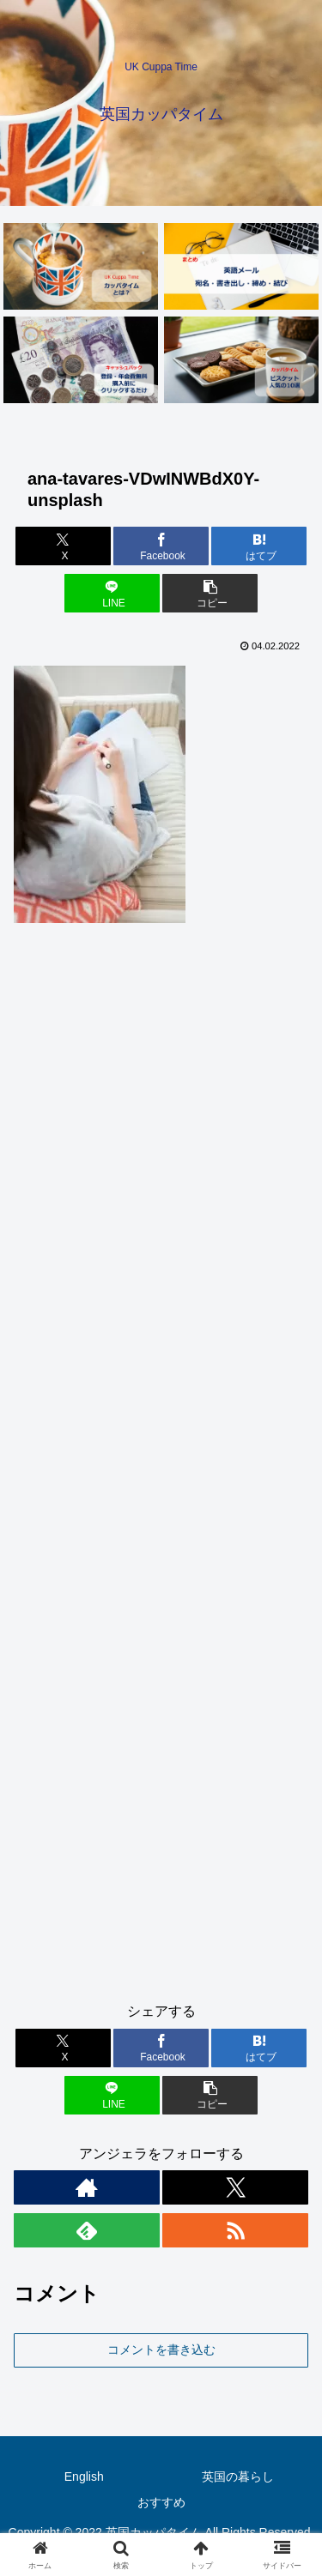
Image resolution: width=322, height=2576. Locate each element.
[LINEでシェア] (112, 593)
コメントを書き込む (161, 2349)
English (84, 2476)
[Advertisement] (161, 1470)
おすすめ (161, 2502)
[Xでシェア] (63, 546)
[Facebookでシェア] (161, 546)
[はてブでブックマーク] (259, 546)
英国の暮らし (238, 2476)
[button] (210, 593)
